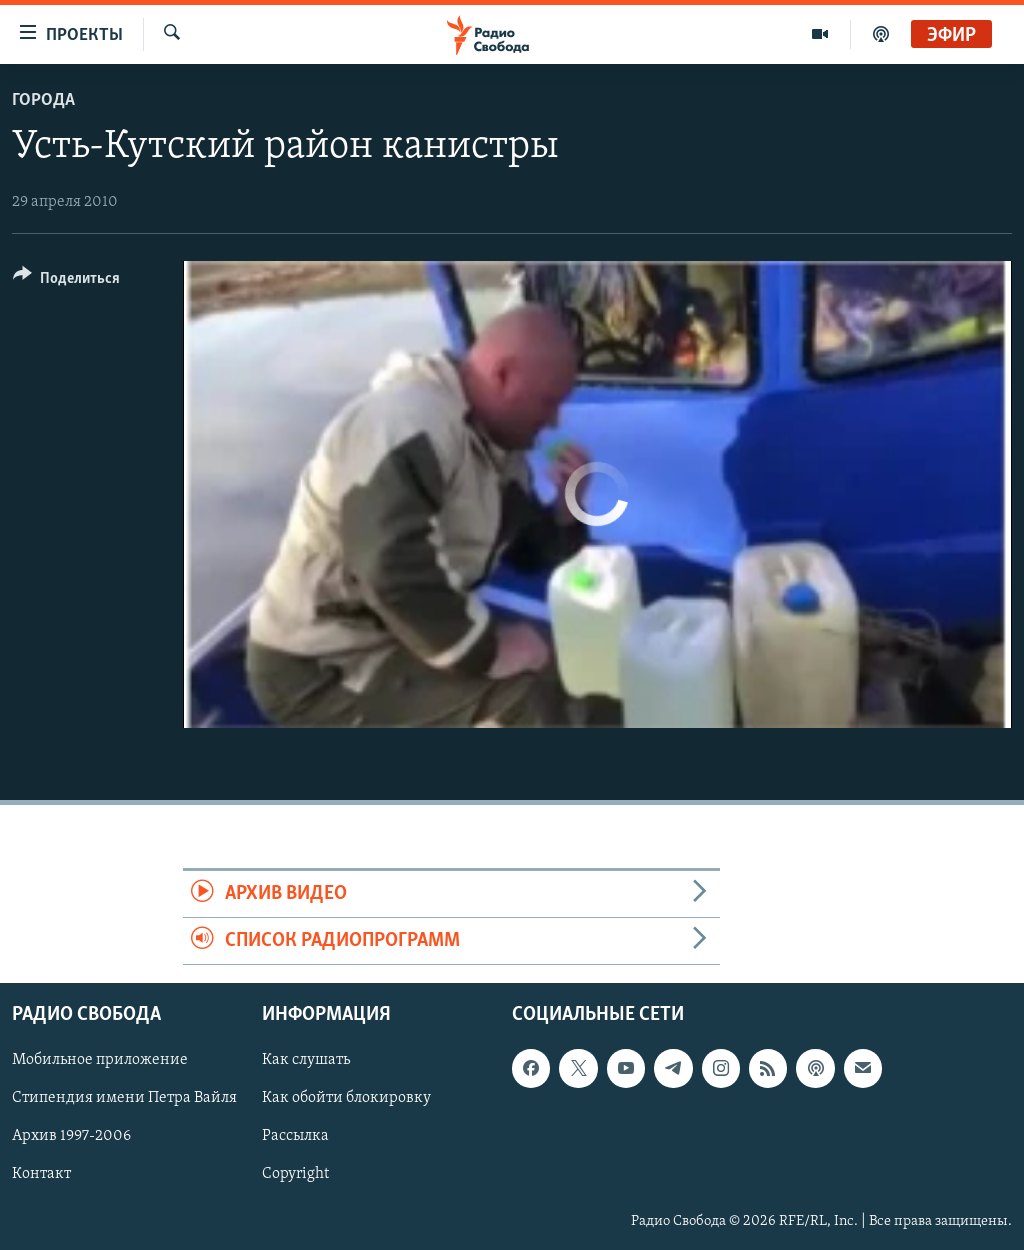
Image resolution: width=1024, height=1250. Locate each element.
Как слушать (306, 1061)
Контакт (41, 1175)
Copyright (295, 1175)
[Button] (66, 281)
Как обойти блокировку (346, 1099)
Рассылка (295, 1137)
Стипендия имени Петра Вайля (124, 1099)
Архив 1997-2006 (71, 1137)
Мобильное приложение (100, 1061)
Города (43, 100)
